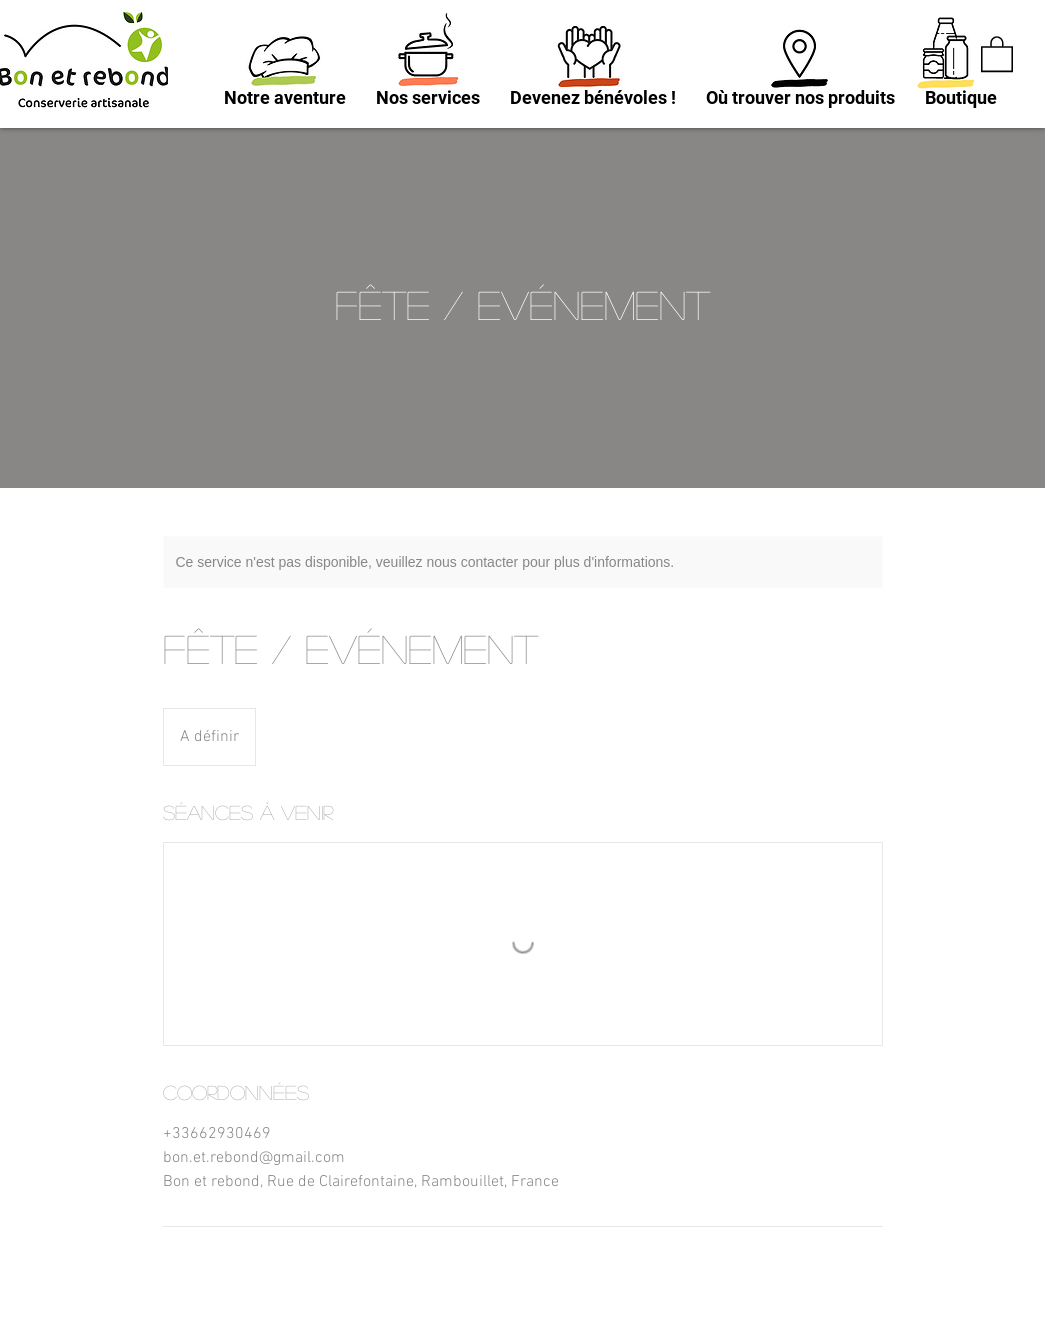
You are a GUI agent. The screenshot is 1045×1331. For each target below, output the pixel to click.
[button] (997, 53)
